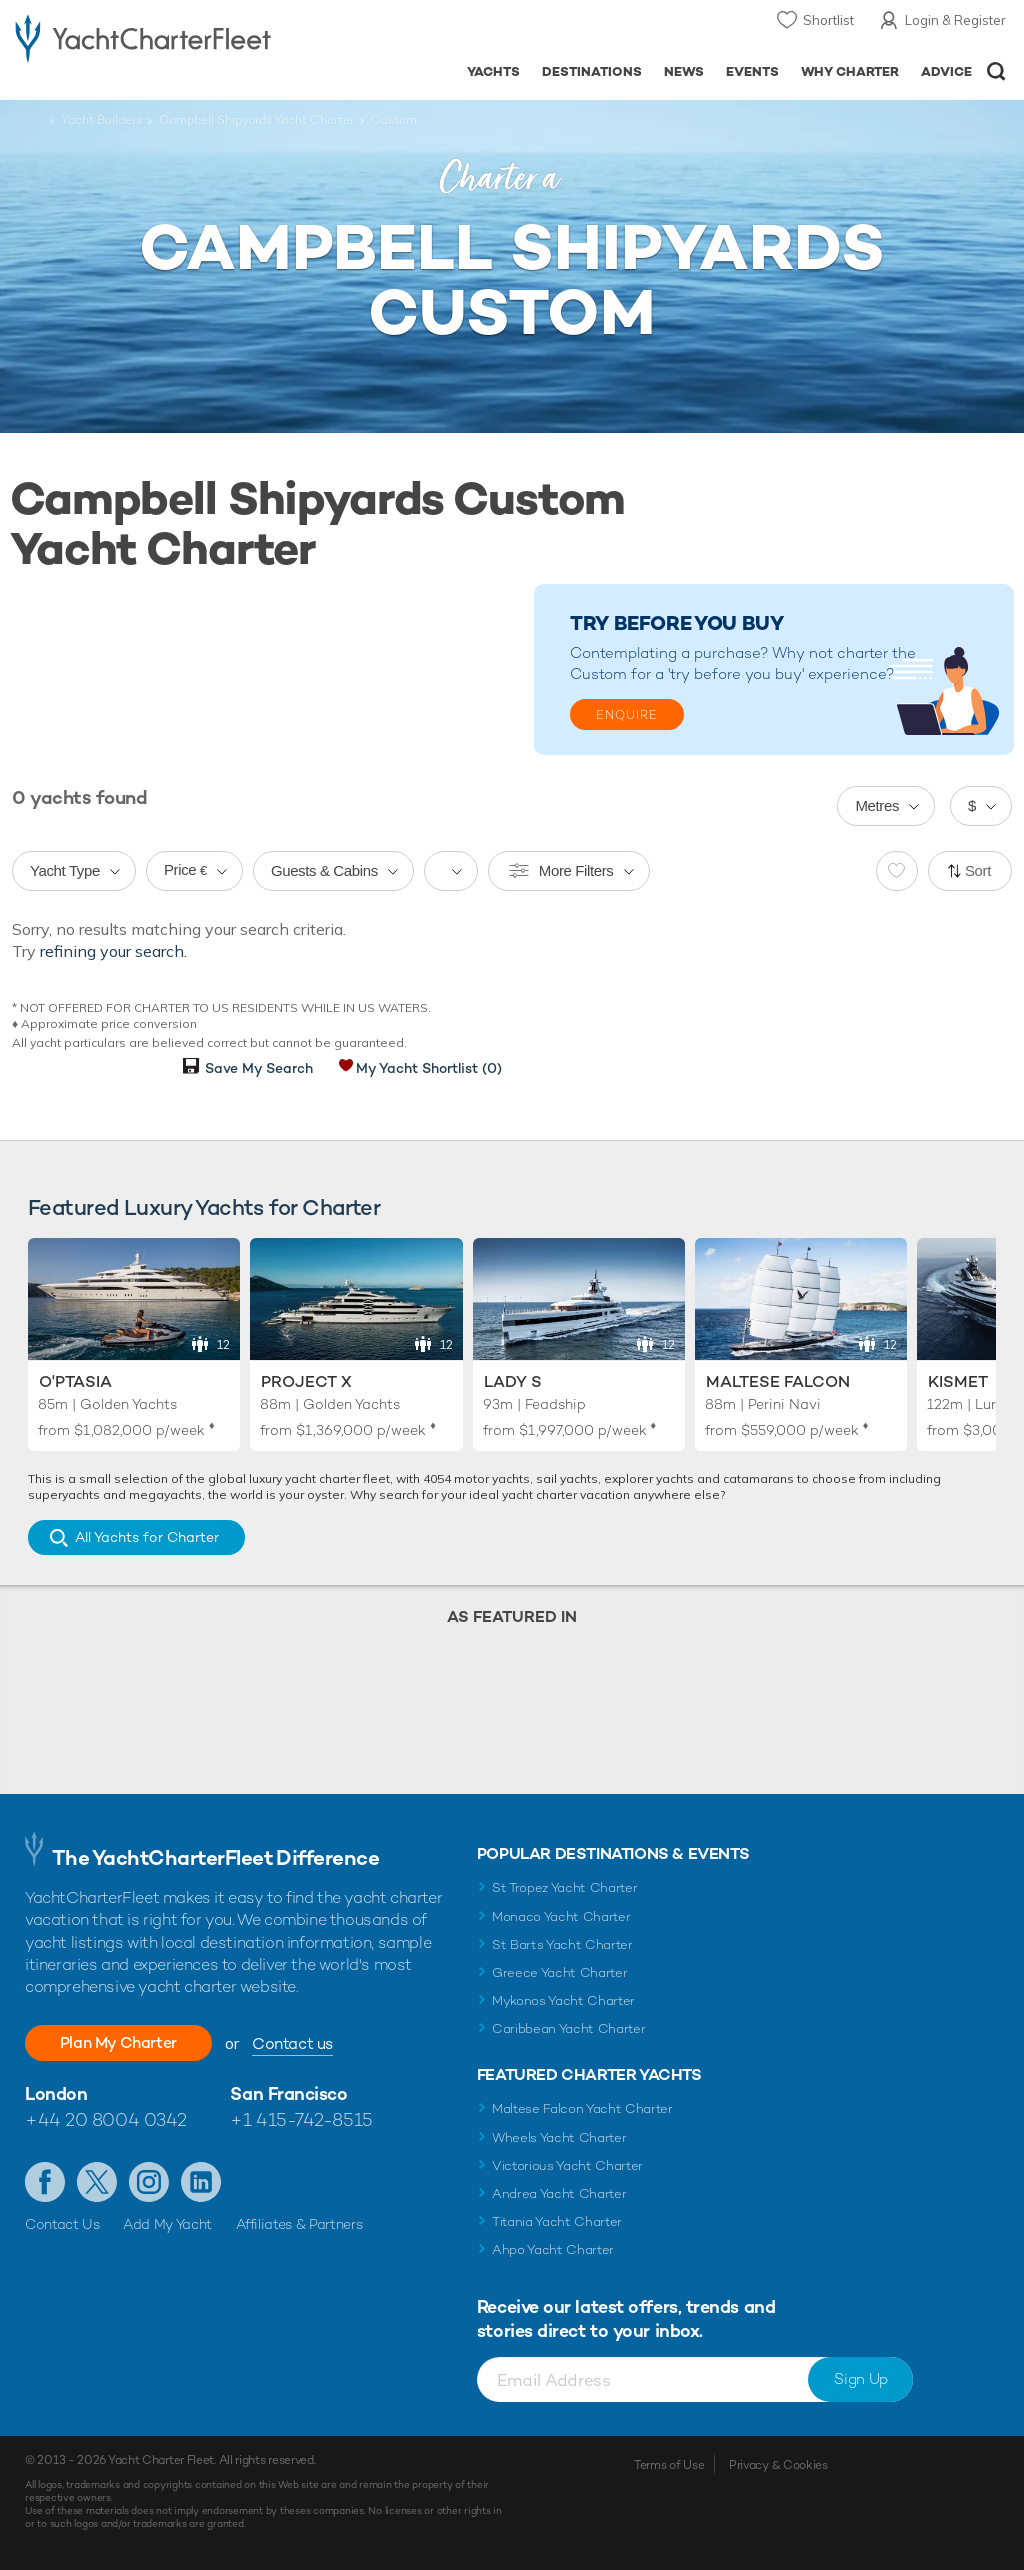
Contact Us (62, 2224)
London (56, 2093)
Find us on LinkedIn (201, 2182)
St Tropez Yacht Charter (565, 1887)
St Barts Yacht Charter (562, 1944)
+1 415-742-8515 (301, 2119)
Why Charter (850, 71)
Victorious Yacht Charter (567, 2165)
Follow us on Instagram (149, 2182)
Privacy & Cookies (778, 2465)
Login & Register (955, 20)
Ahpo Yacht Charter (553, 2249)
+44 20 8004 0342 (106, 2119)
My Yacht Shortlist (429, 1068)
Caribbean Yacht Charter (569, 2028)
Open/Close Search (996, 71)
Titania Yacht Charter (557, 2221)
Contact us (295, 2043)
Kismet (958, 1381)
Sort (978, 870)
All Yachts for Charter (147, 1537)
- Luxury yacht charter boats (143, 36)
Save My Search (259, 1068)
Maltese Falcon (778, 1381)
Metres (877, 805)
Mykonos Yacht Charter (563, 2000)
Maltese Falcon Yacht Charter (582, 2108)
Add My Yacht (167, 2224)
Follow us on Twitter (97, 2182)
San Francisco (288, 2093)
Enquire (627, 715)
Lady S (513, 1381)
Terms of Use (669, 2465)
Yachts (493, 71)
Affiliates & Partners (299, 2224)
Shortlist (828, 20)
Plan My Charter (120, 2042)
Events (752, 71)
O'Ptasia (75, 1381)
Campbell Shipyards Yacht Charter (256, 120)
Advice (946, 71)
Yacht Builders (101, 120)
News (684, 71)
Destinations (592, 71)
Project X (306, 1381)
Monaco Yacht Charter (561, 1916)
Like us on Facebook (45, 2182)
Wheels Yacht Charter (559, 2137)
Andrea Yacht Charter (559, 2193)
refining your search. (113, 951)
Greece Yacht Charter (560, 1972)
